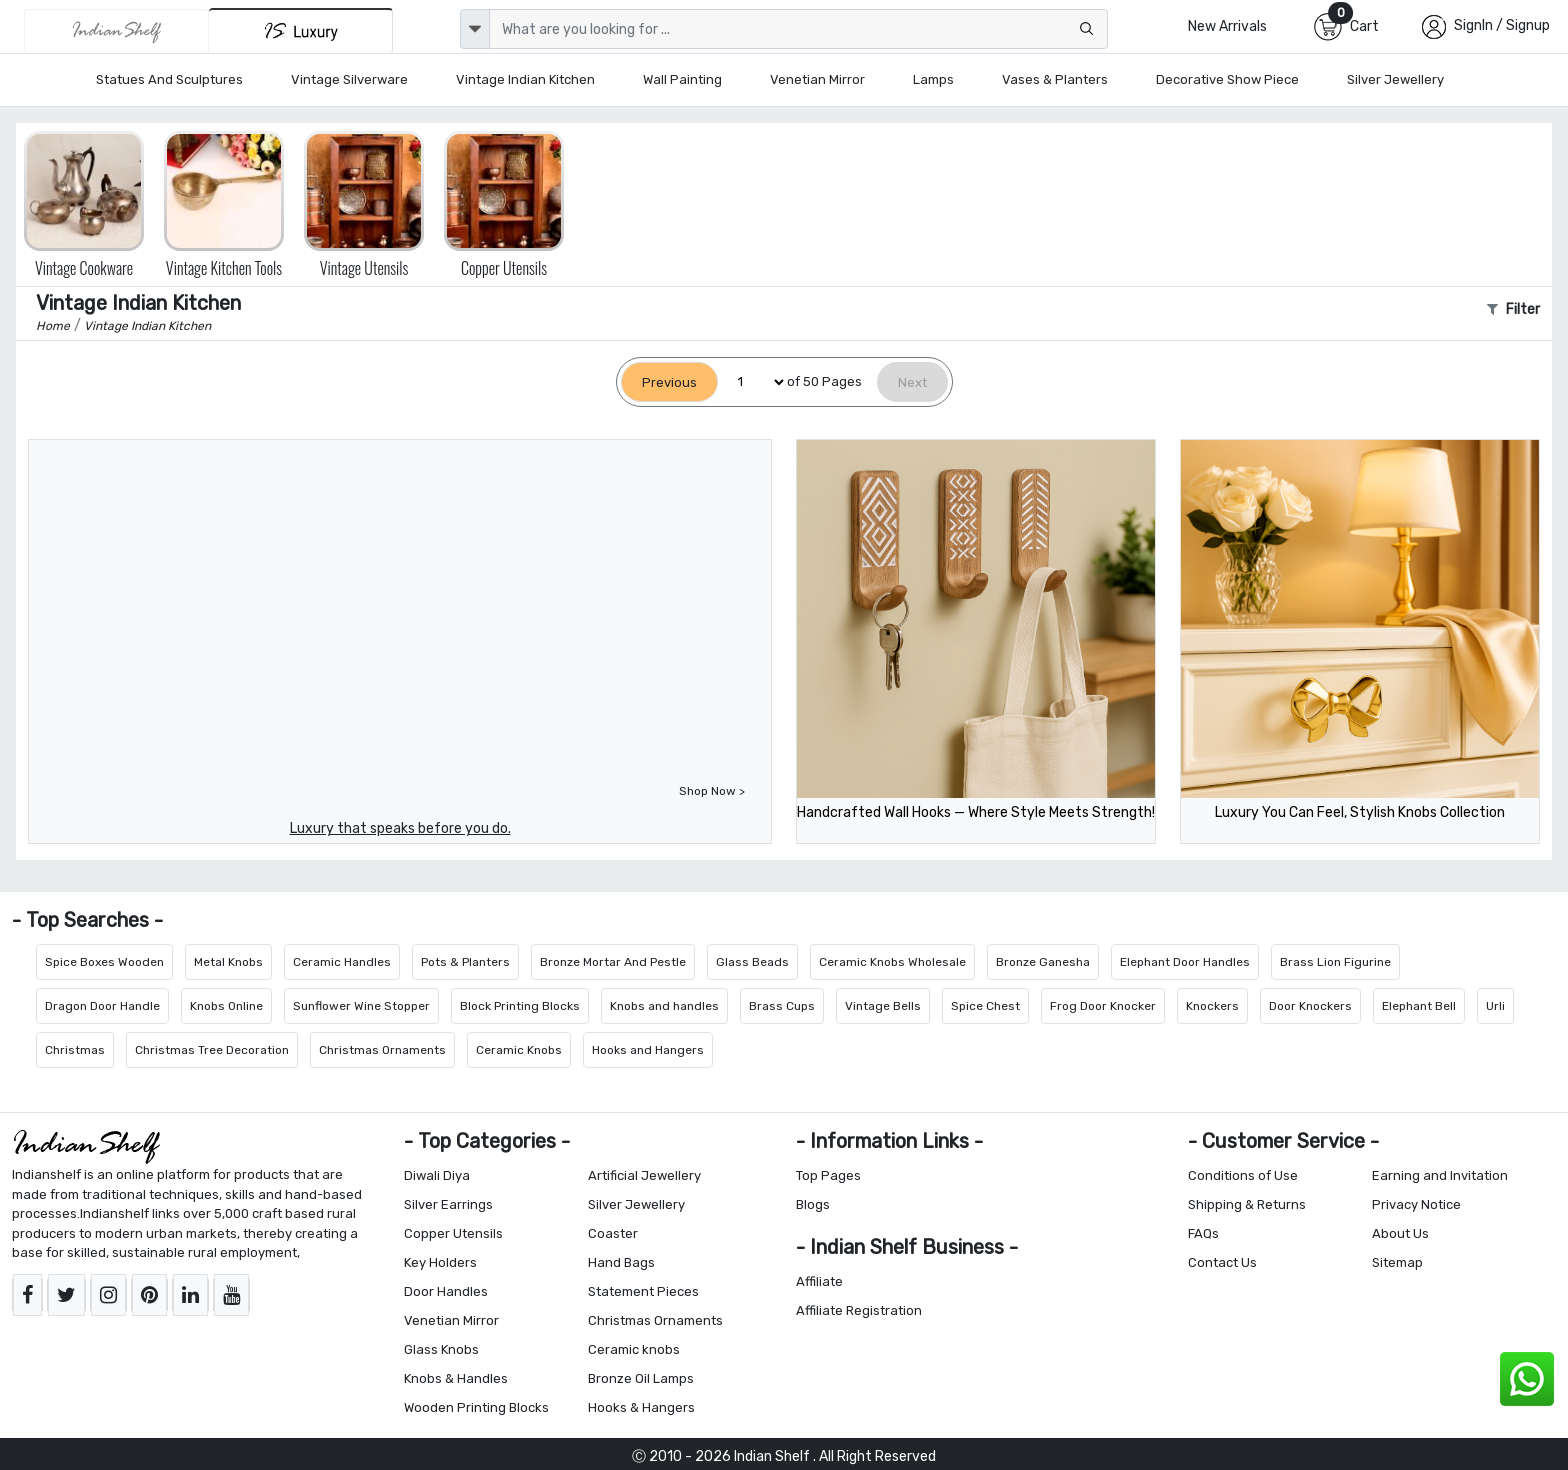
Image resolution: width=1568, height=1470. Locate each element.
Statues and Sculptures (169, 79)
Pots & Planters (465, 962)
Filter (1513, 309)
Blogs (813, 1204)
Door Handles (446, 1291)
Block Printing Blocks (520, 1006)
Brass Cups (782, 1006)
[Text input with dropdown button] (798, 29)
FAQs (1203, 1233)
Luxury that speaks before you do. (400, 828)
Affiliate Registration (859, 1310)
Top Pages (828, 1175)
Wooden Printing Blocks (476, 1407)
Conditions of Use (1243, 1175)
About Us (1400, 1233)
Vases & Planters (1055, 79)
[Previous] (669, 382)
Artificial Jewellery (644, 1175)
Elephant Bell (1419, 1006)
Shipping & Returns (1247, 1204)
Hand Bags (621, 1262)
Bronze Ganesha (1043, 962)
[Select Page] (752, 382)
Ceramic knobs (634, 1349)
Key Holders (440, 1262)
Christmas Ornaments (382, 1050)
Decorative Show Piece (1227, 79)
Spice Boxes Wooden (104, 962)
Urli (1495, 1006)
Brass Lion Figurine (1335, 962)
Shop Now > (712, 791)
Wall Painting (682, 79)
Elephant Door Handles (1185, 962)
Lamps (933, 79)
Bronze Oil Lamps (641, 1378)
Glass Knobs (441, 1349)
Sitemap (1397, 1262)
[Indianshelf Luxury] (301, 30)
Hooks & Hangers (641, 1407)
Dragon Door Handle (102, 1006)
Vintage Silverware (349, 79)
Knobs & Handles (456, 1378)
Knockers (1212, 1006)
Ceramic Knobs (519, 1050)
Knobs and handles (664, 1006)
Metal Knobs (228, 962)
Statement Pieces (643, 1291)
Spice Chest (985, 1006)
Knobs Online (226, 1006)
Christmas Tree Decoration (212, 1050)
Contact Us (1222, 1262)
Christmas (75, 1050)
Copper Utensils (453, 1233)
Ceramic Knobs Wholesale (892, 962)
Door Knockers (1310, 1006)
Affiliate (819, 1281)
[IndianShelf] (116, 31)
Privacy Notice (1416, 1204)
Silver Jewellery (1395, 79)
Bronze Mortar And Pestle (613, 962)
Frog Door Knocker (1103, 1006)
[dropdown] (475, 29)
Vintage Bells (883, 1006)
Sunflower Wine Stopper (361, 1006)
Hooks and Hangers (648, 1050)
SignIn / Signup (1502, 25)
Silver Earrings (448, 1204)
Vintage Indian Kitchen (525, 79)
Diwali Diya (437, 1175)
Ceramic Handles (342, 962)
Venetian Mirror (817, 79)
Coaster (613, 1233)
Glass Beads (752, 962)
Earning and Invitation (1440, 1175)
